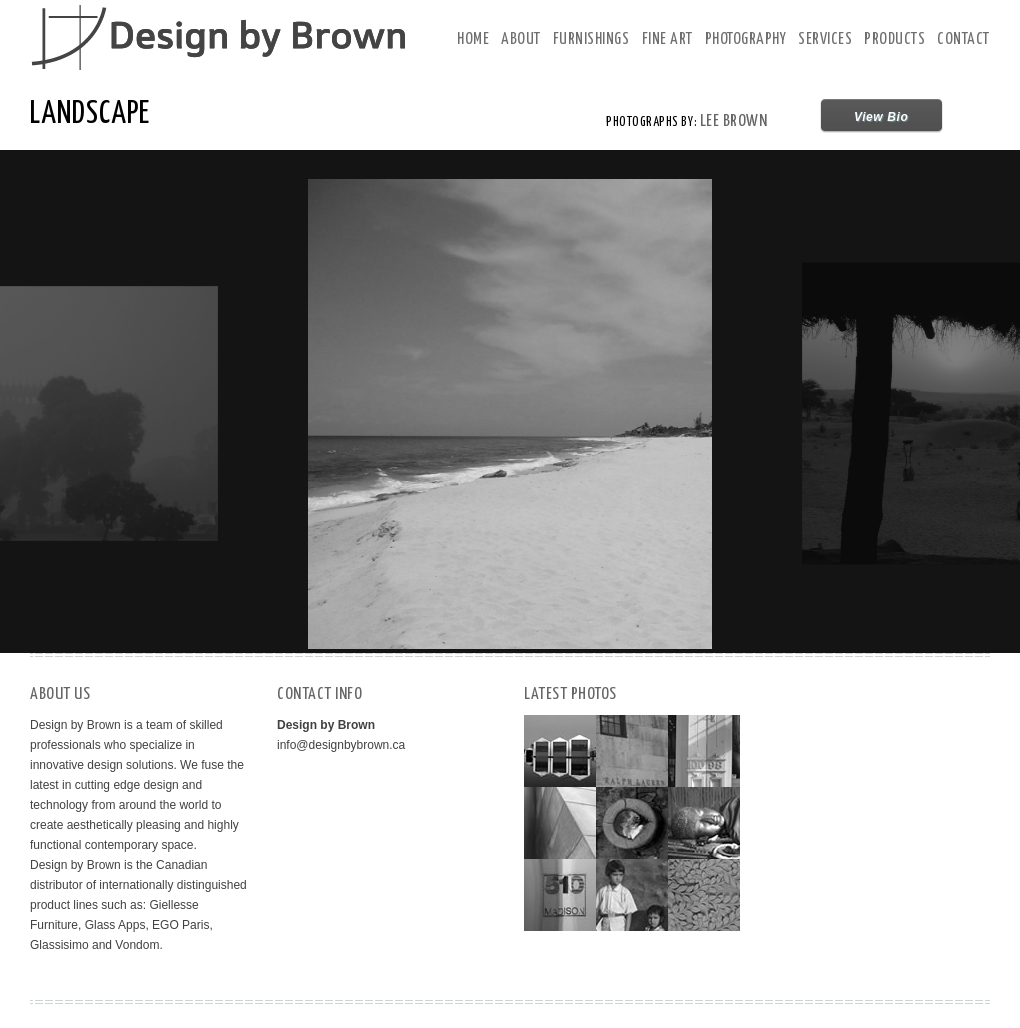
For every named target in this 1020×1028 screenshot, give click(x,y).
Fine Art (667, 39)
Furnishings (591, 39)
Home (473, 39)
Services (825, 39)
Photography (746, 39)
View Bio (881, 117)
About (521, 39)
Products (894, 39)
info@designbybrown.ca (341, 745)
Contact (963, 39)
